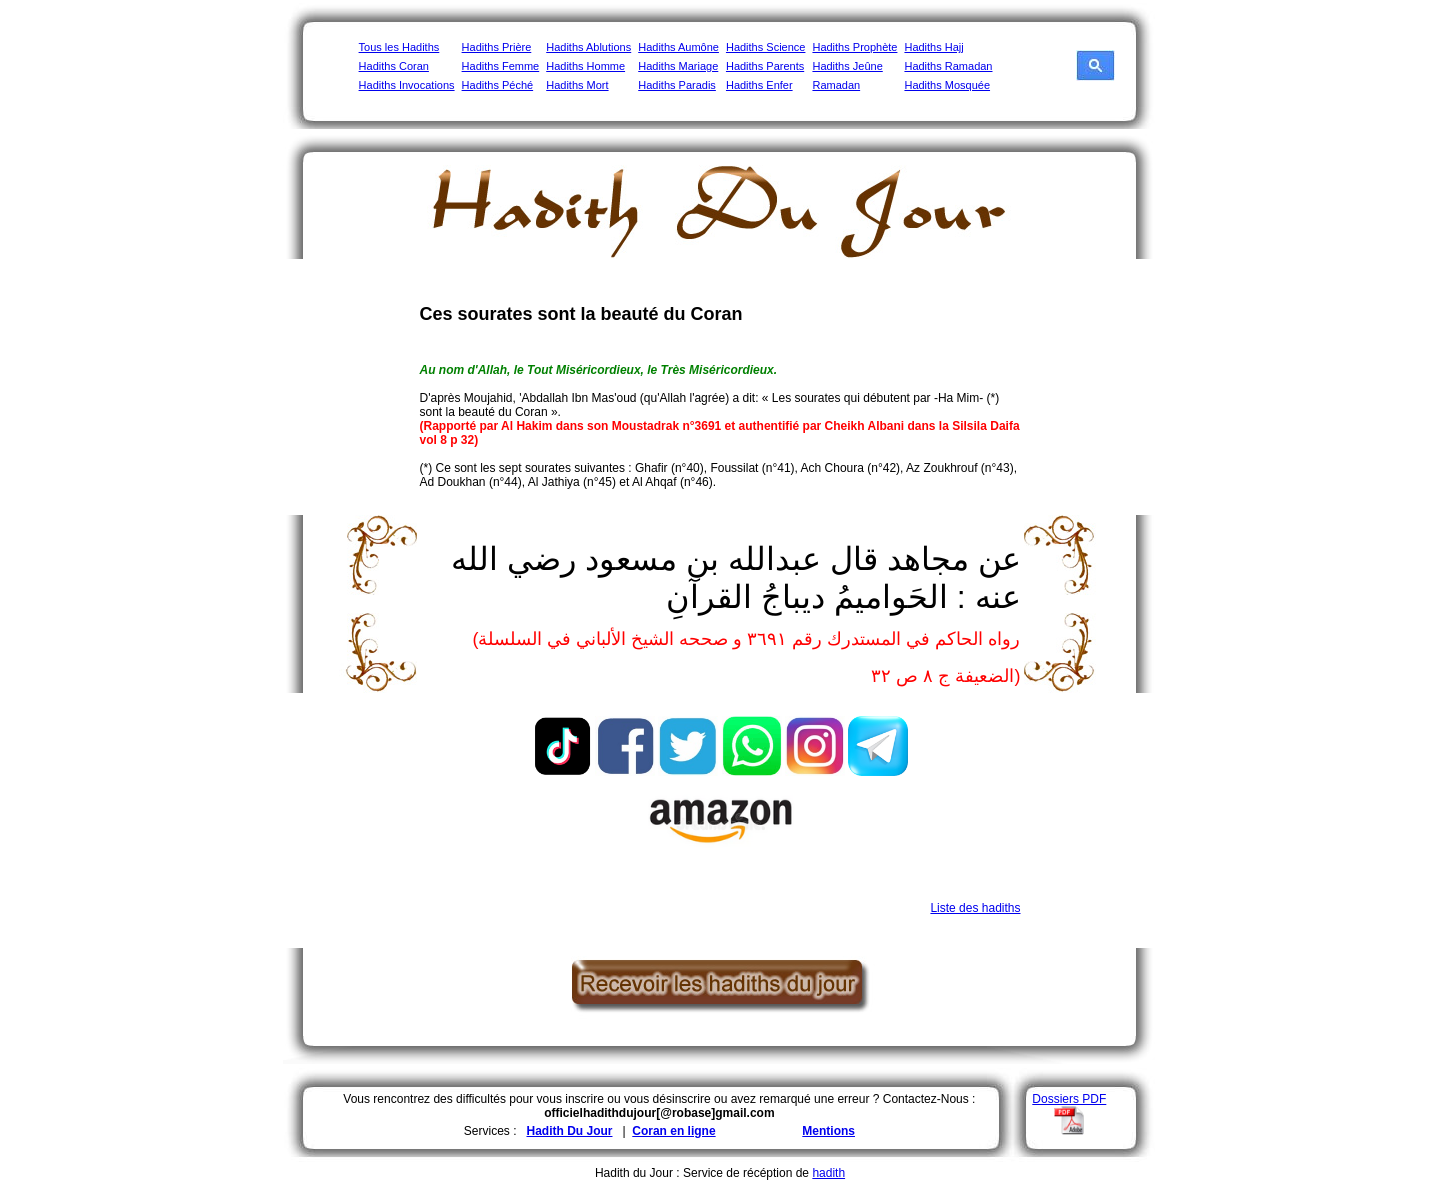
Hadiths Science (766, 47)
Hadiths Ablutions (588, 47)
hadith (828, 1173)
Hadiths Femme (501, 66)
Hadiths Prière (497, 47)
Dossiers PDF (1069, 1099)
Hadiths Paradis (677, 85)
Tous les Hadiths (399, 47)
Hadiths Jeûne (847, 66)
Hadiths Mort (577, 85)
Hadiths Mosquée (947, 85)
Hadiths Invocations (407, 85)
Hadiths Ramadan (948, 66)
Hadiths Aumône (678, 47)
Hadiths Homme (585, 66)
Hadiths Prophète (854, 47)
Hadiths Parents (765, 66)
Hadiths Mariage (678, 66)
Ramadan (836, 85)
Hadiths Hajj (933, 47)
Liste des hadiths (975, 908)
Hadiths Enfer (759, 85)
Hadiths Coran (394, 66)
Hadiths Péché (498, 85)
